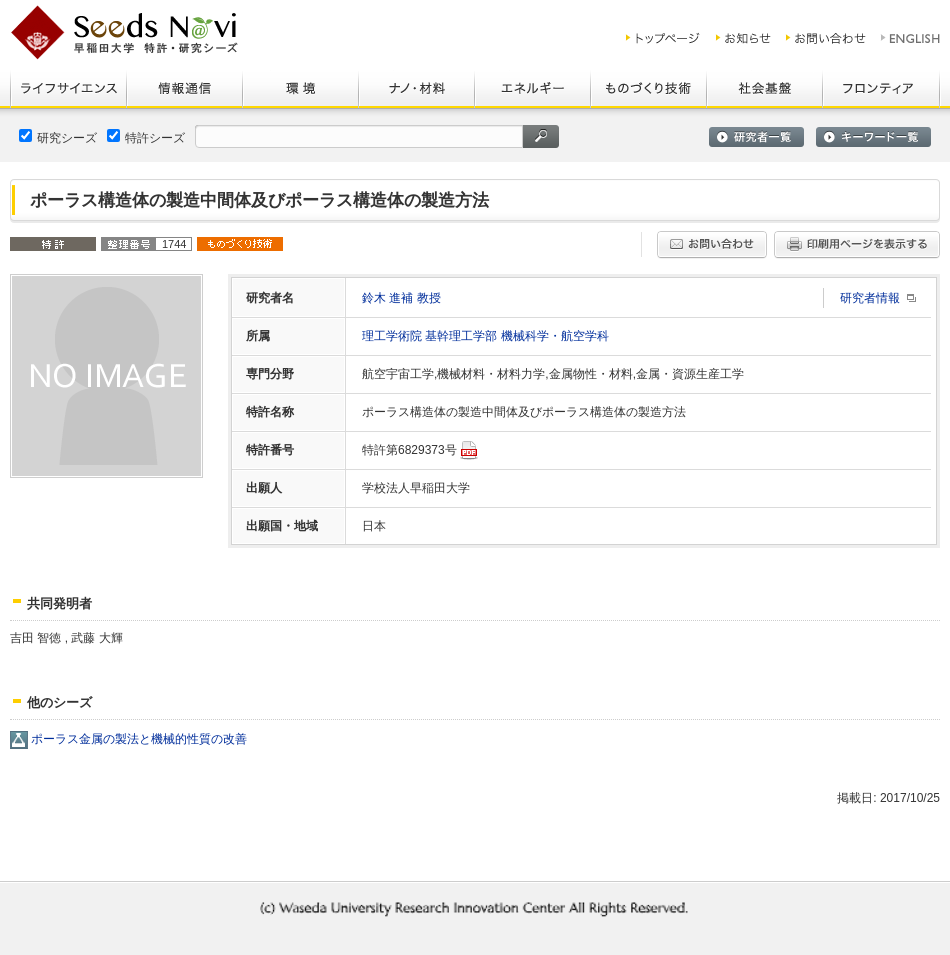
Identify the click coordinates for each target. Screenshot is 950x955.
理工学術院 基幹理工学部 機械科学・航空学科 (485, 336)
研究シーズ (58, 137)
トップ (663, 38)
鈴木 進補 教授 (401, 298)
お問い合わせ (826, 38)
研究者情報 (870, 298)
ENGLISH (911, 38)
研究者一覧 (756, 137)
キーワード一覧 (873, 137)
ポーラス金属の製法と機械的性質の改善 (139, 739)
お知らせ (743, 38)
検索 (541, 136)
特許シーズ (146, 137)
